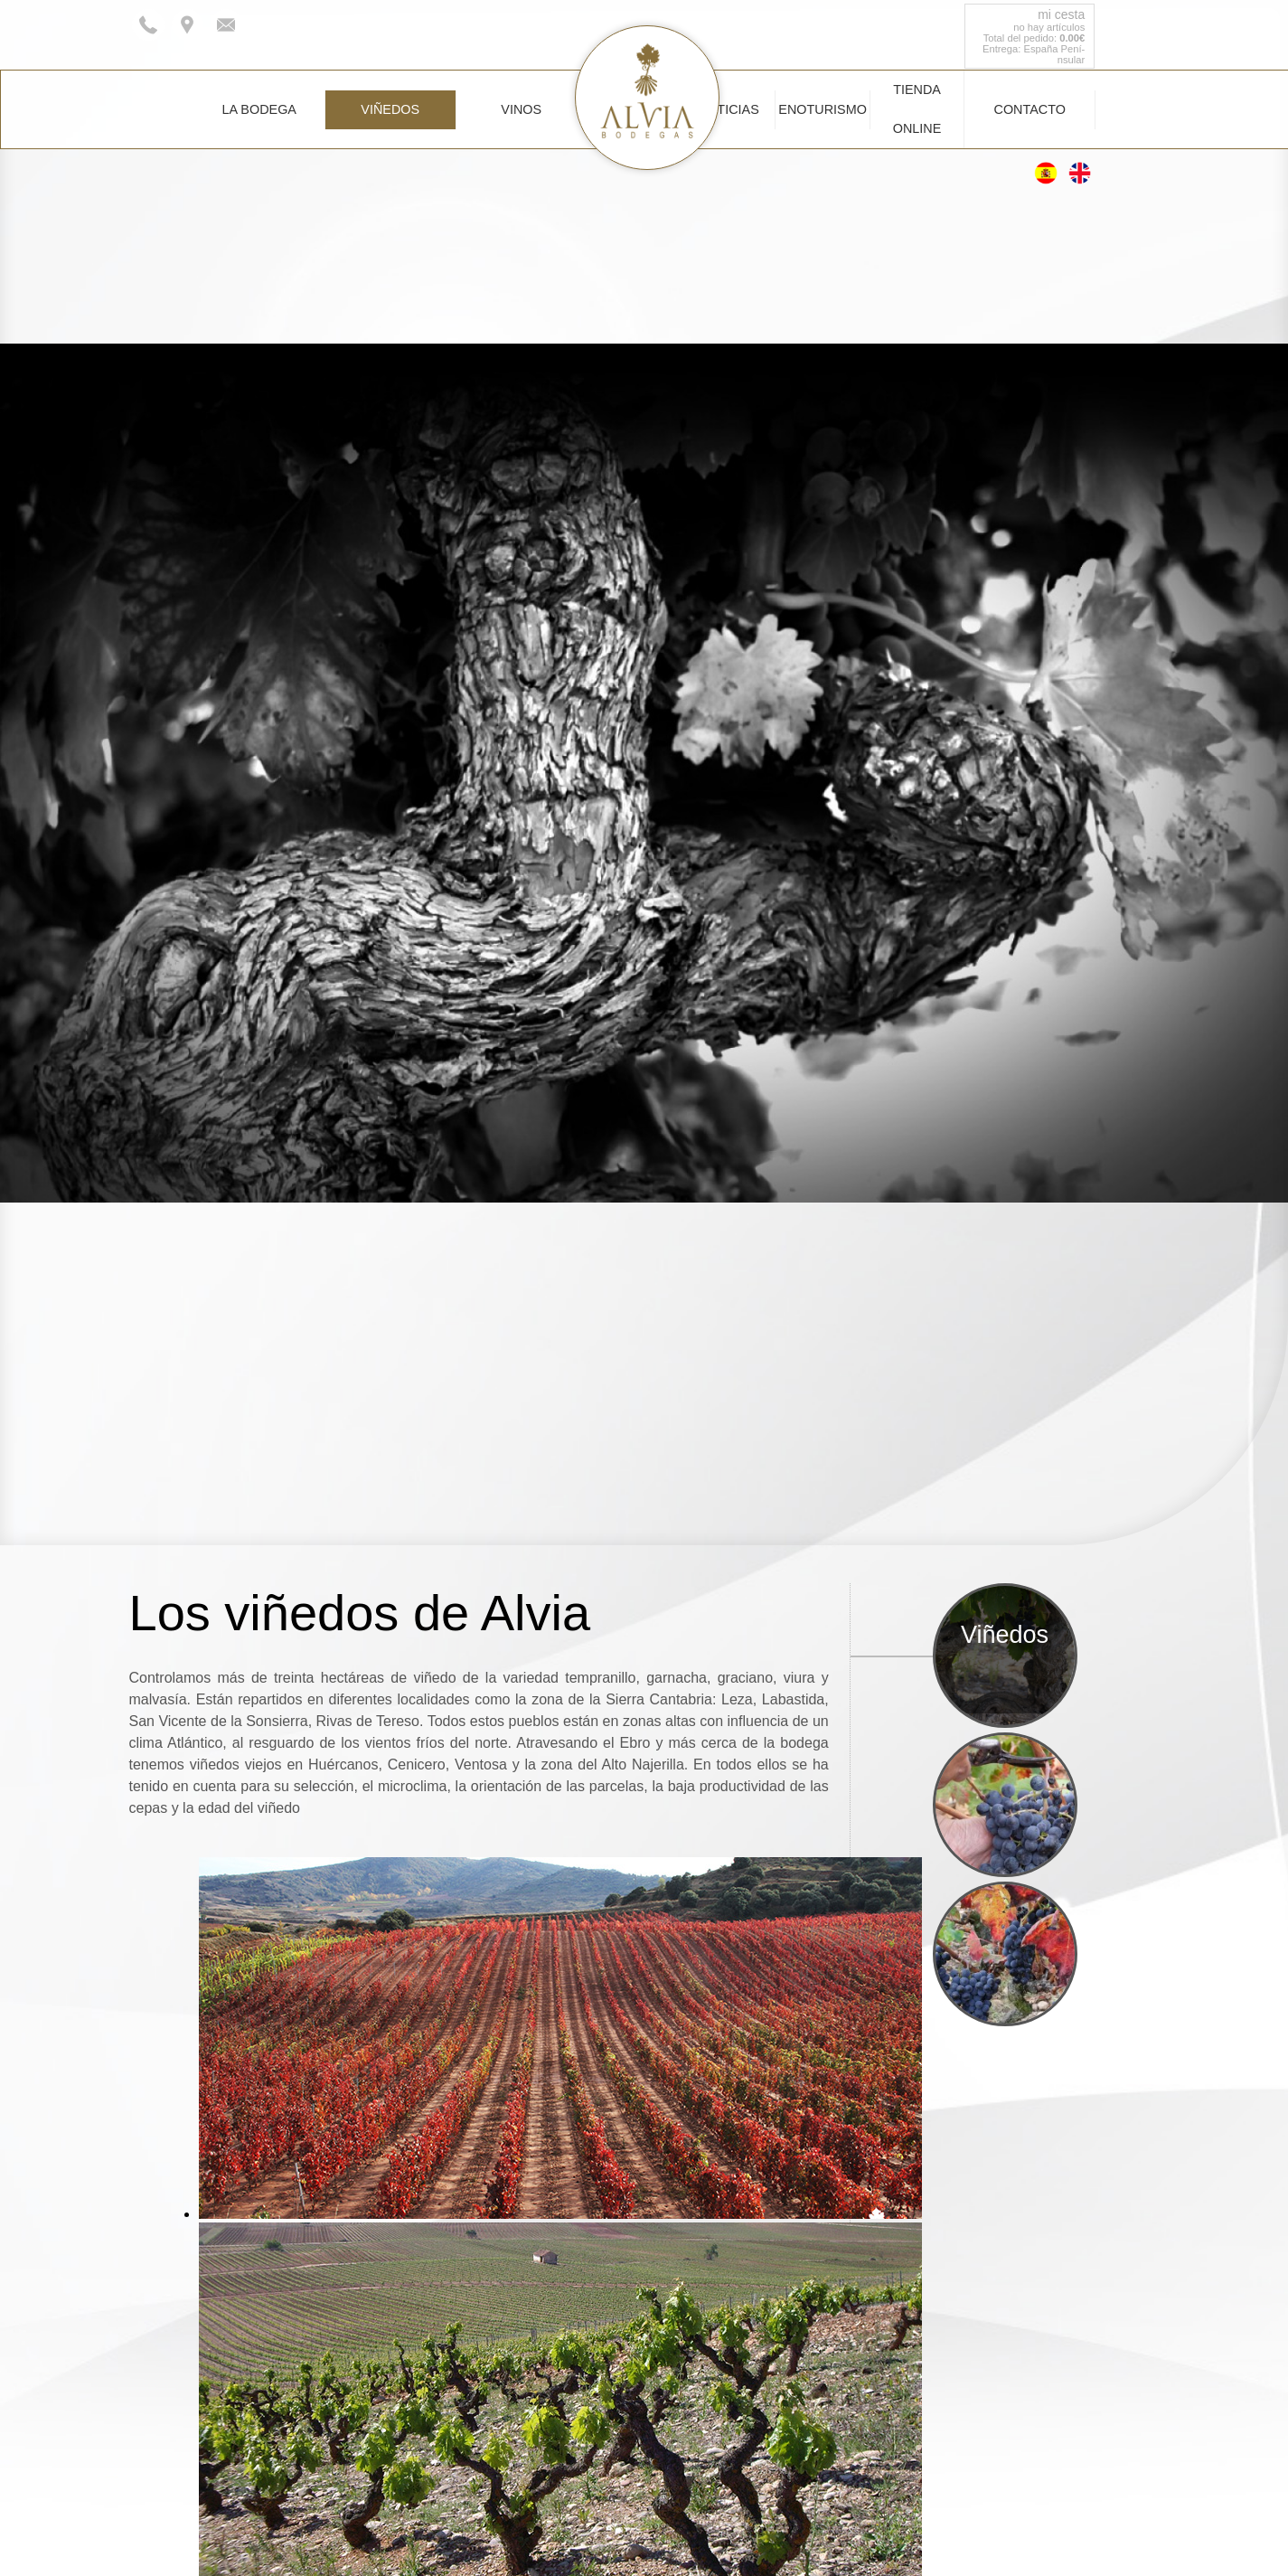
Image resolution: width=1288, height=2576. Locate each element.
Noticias (728, 109)
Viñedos (390, 109)
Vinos (521, 109)
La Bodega (259, 109)
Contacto (1030, 109)
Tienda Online (917, 109)
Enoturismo (822, 109)
